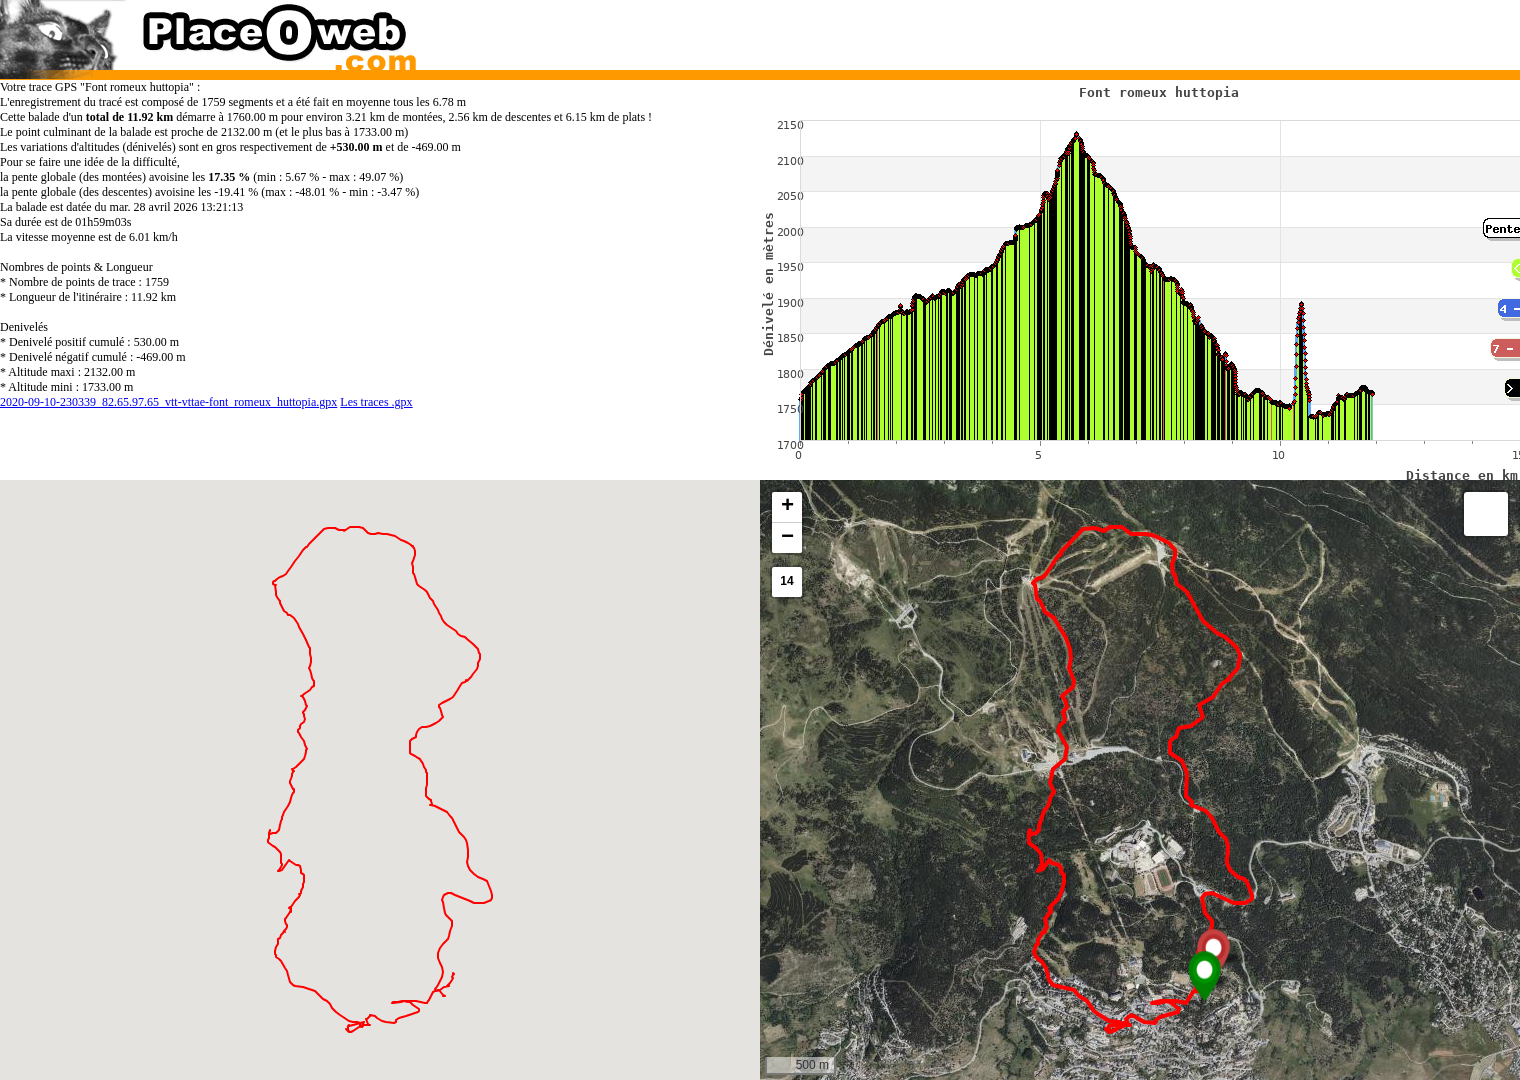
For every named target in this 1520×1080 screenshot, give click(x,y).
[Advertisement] (1119, 30)
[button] (1204, 976)
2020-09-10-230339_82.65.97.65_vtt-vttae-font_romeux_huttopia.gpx (168, 402)
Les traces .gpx (376, 402)
